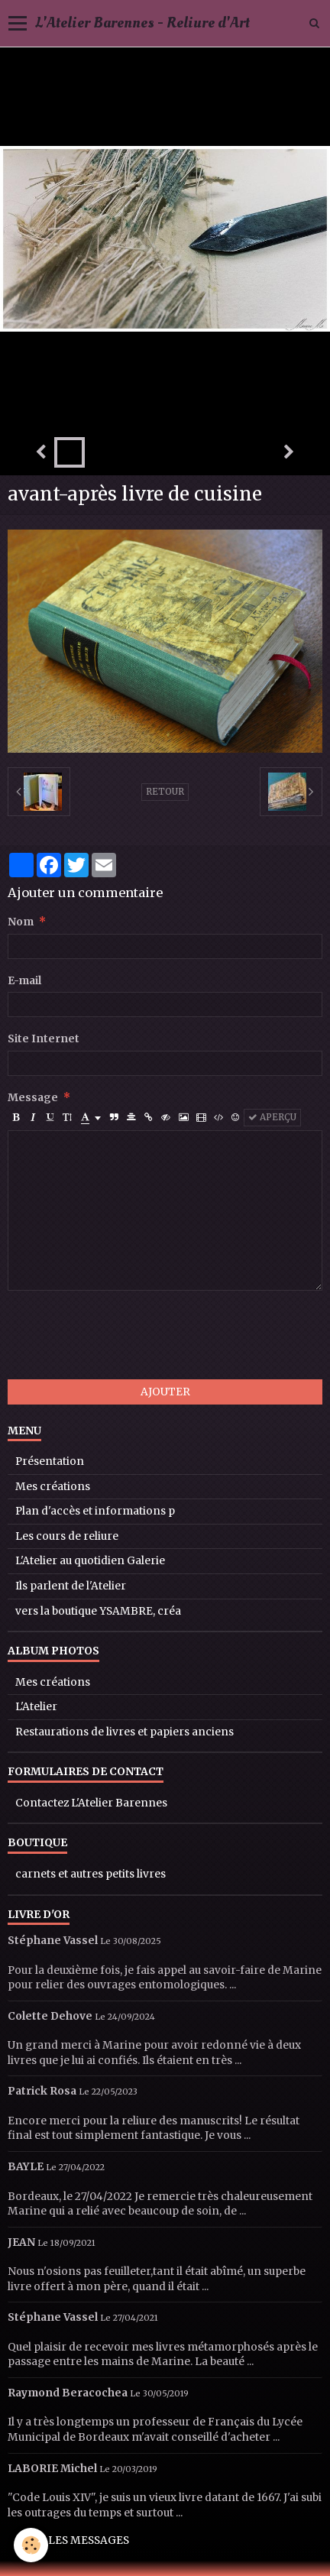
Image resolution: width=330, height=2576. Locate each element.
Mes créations (52, 1486)
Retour (165, 791)
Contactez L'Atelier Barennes (91, 1803)
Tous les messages (72, 2540)
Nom (21, 921)
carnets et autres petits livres (90, 1874)
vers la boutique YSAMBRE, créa (98, 1611)
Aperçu (272, 1117)
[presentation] (124, 1335)
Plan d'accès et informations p (95, 1511)
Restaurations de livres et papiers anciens (124, 1731)
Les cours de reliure (66, 1536)
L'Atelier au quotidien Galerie (90, 1560)
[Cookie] (31, 2545)
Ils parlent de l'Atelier (70, 1586)
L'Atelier (36, 1706)
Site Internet (43, 1038)
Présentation (49, 1461)
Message (33, 1097)
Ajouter (165, 1391)
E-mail (24, 980)
